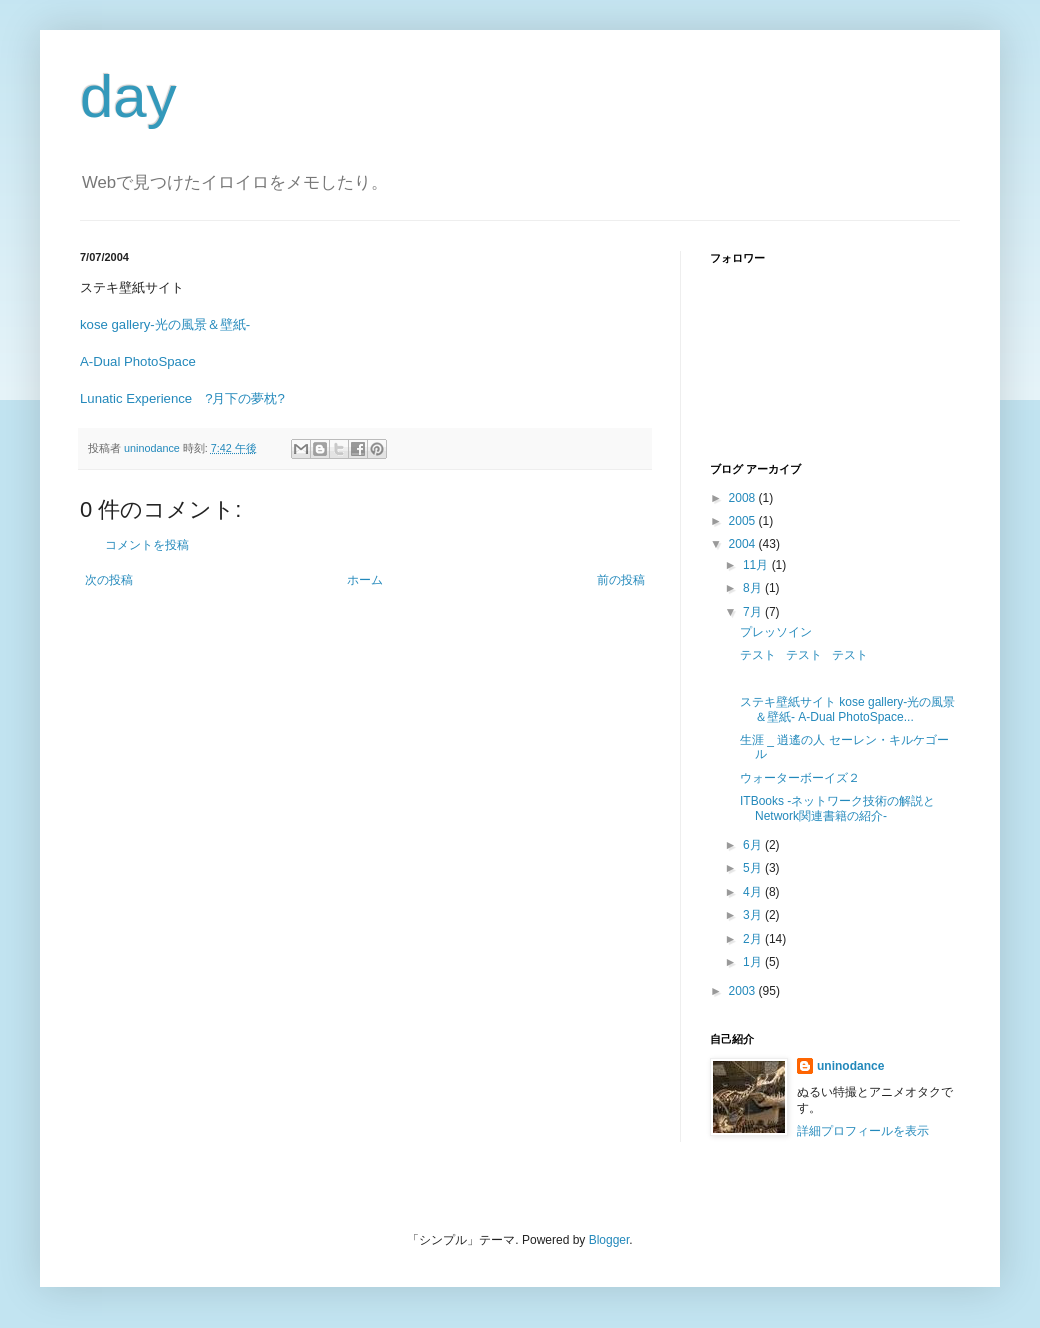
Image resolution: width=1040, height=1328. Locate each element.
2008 (744, 498)
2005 (744, 521)
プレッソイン (776, 632)
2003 (744, 991)
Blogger (609, 1240)
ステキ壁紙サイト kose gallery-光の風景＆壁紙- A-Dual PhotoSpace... (847, 709)
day (128, 96)
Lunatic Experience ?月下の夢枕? (182, 398)
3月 (754, 915)
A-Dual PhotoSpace (138, 361)
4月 (754, 892)
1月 (754, 962)
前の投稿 (621, 580)
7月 (754, 612)
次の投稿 (109, 580)
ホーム (365, 580)
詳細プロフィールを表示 (863, 1131)
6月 (754, 845)
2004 (744, 544)
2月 (754, 939)
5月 (754, 868)
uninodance (850, 1066)
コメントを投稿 (147, 545)
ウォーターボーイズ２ (800, 778)
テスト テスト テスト (804, 655)
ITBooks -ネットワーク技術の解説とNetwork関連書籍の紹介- (837, 808)
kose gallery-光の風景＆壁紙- (165, 324)
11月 (757, 565)
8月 (754, 588)
